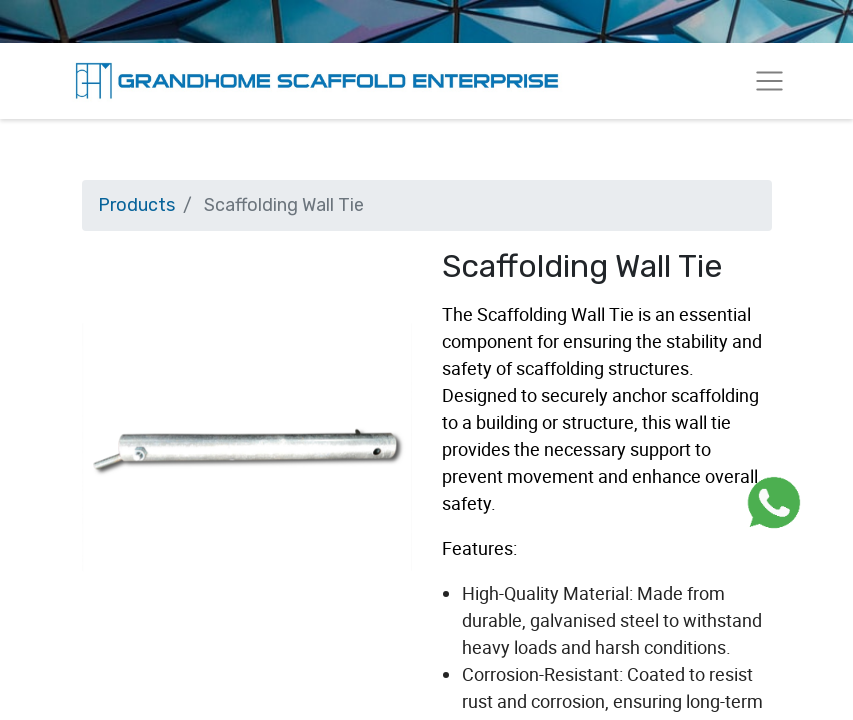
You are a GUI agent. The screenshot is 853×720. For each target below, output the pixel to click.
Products (136, 205)
